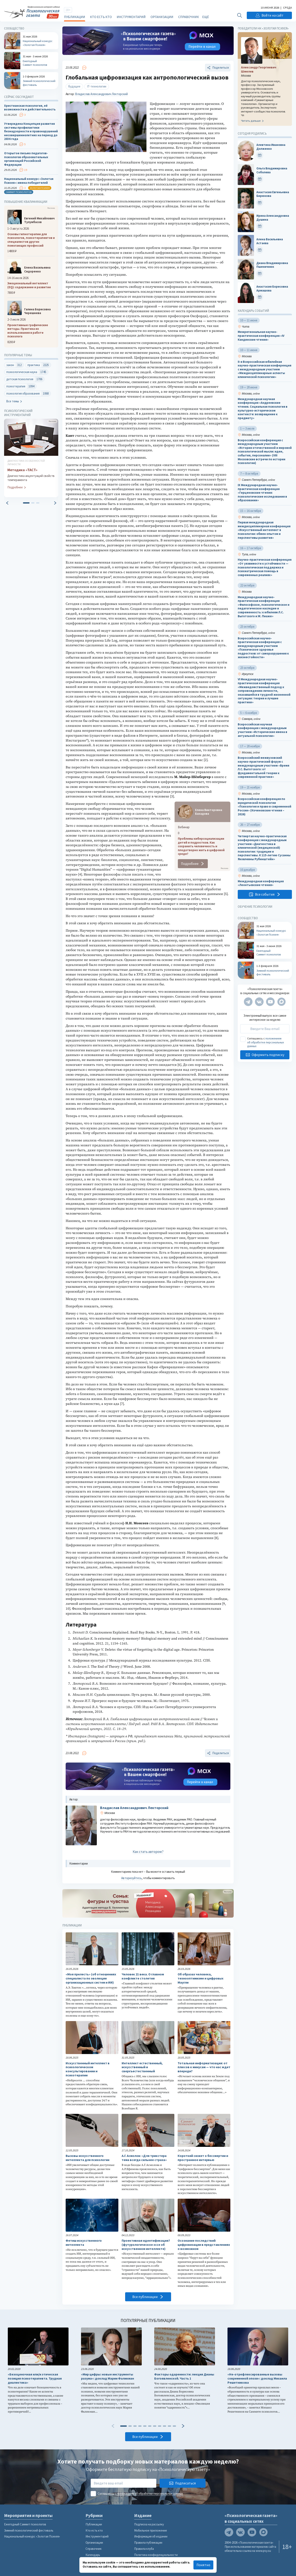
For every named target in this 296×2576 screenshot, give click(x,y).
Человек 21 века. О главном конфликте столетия (143, 1976)
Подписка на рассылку (149, 2524)
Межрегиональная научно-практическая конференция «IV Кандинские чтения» (261, 335)
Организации (162, 17)
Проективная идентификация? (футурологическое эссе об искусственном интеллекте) (146, 2245)
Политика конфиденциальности (156, 2555)
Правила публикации (148, 2542)
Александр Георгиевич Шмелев (258, 69)
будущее (74, 86)
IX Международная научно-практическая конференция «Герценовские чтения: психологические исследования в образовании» (262, 492)
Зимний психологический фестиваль (28, 2530)
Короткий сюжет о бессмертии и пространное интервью (203, 2158)
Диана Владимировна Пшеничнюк (272, 265)
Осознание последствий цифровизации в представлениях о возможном (204, 2245)
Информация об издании (150, 2536)
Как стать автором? (148, 1851)
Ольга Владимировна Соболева (271, 170)
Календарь (93, 2555)
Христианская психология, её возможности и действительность (30, 107)
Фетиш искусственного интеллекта (84, 2243)
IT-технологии (96, 86)
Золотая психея (40, 187)
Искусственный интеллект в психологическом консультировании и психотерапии (88, 2069)
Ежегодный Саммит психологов (25, 2524)
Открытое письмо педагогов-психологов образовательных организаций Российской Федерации (26, 159)
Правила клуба (144, 2549)
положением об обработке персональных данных (265, 1042)
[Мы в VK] (259, 1002)
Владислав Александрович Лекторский (101, 94)
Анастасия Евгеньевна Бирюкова (272, 194)
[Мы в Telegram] (248, 1002)
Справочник (188, 17)
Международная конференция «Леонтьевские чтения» (261, 883)
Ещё (205, 17)
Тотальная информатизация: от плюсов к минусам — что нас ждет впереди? (204, 2067)
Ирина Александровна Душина (272, 217)
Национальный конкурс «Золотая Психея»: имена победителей (28, 181)
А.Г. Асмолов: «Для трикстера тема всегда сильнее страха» (144, 2158)
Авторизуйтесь (131, 1878)
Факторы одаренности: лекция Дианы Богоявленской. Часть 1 (184, 2376)
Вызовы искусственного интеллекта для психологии (87, 2158)
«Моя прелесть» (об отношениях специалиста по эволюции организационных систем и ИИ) (91, 1978)
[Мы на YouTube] (270, 1002)
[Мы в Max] (281, 1002)
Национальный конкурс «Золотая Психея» (32, 2536)
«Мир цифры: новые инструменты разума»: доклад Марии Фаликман (107, 2376)
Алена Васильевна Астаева (269, 241)
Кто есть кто (101, 17)
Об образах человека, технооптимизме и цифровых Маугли (200, 1978)
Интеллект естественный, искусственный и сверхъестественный (142, 2067)
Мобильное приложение (150, 2530)
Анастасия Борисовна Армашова (272, 288)
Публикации (74, 17)
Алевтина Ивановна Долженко (270, 147)
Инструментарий (131, 17)
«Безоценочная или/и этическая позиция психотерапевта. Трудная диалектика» (35, 2378)
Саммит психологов (19, 192)
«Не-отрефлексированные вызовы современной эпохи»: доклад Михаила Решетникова (257, 2378)
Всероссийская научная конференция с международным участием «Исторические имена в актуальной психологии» (262, 730)
